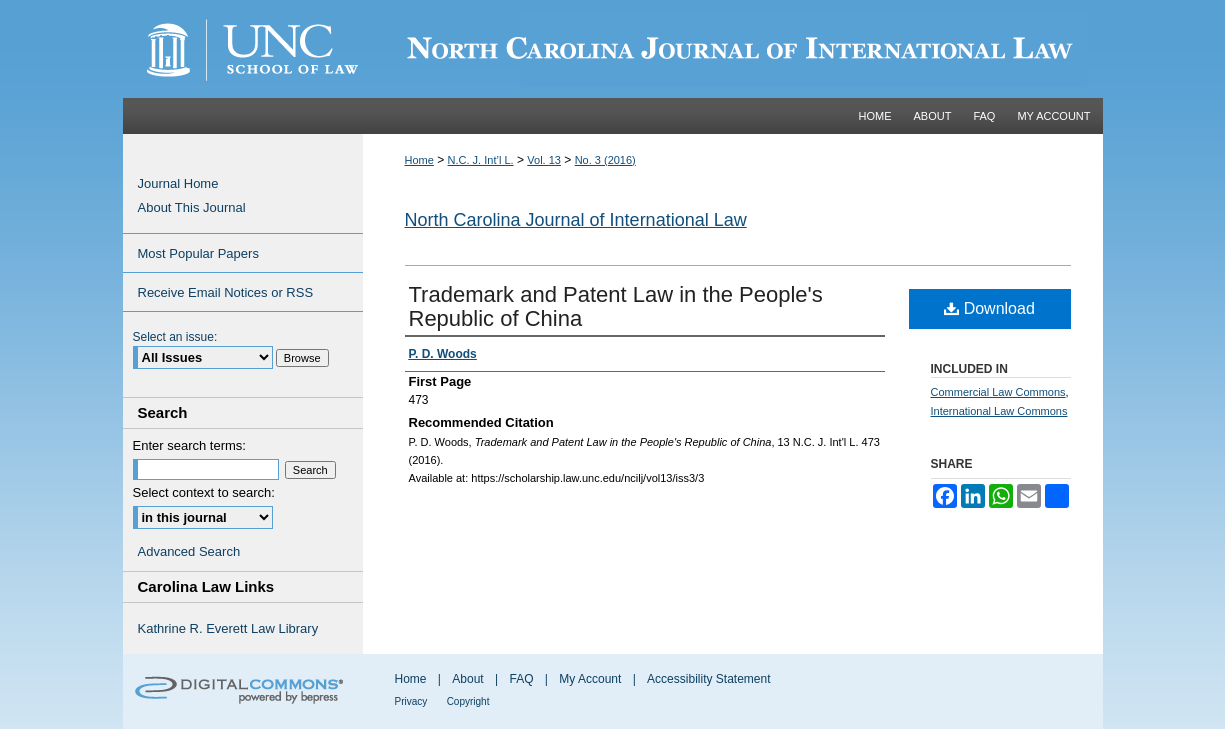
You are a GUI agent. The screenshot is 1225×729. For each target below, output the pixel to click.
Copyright (468, 701)
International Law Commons (999, 411)
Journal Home (178, 183)
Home (419, 160)
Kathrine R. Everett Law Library (228, 628)
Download (989, 308)
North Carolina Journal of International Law (576, 220)
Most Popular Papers (198, 253)
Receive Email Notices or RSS (226, 292)
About (467, 679)
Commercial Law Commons (998, 392)
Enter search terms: (189, 445)
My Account (590, 679)
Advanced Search (189, 551)
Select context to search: (204, 492)
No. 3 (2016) (605, 160)
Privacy (411, 701)
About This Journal (192, 207)
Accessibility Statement (708, 679)
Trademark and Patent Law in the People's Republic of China (616, 306)
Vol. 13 (544, 160)
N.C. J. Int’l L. (481, 160)
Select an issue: (175, 337)
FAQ (521, 679)
